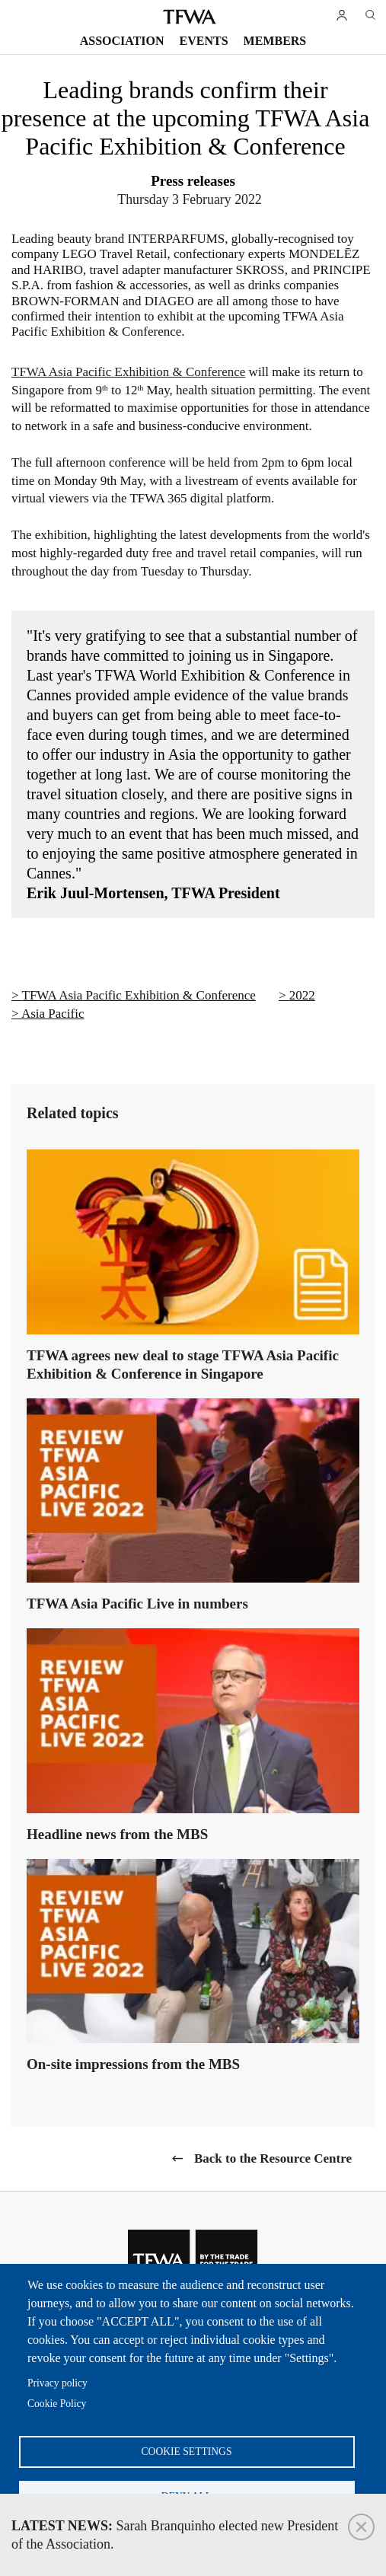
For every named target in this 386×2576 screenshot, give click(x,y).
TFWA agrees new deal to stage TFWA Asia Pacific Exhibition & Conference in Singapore (183, 1364)
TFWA (189, 16)
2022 (302, 995)
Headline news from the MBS (117, 1834)
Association (122, 40)
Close (361, 2527)
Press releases (193, 181)
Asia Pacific (53, 1013)
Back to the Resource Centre (273, 2158)
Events (204, 40)
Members (275, 40)
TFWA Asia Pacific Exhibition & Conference (128, 372)
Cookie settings (187, 2451)
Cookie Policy (56, 2403)
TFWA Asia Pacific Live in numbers (137, 1604)
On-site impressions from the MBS (133, 2064)
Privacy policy (57, 2383)
